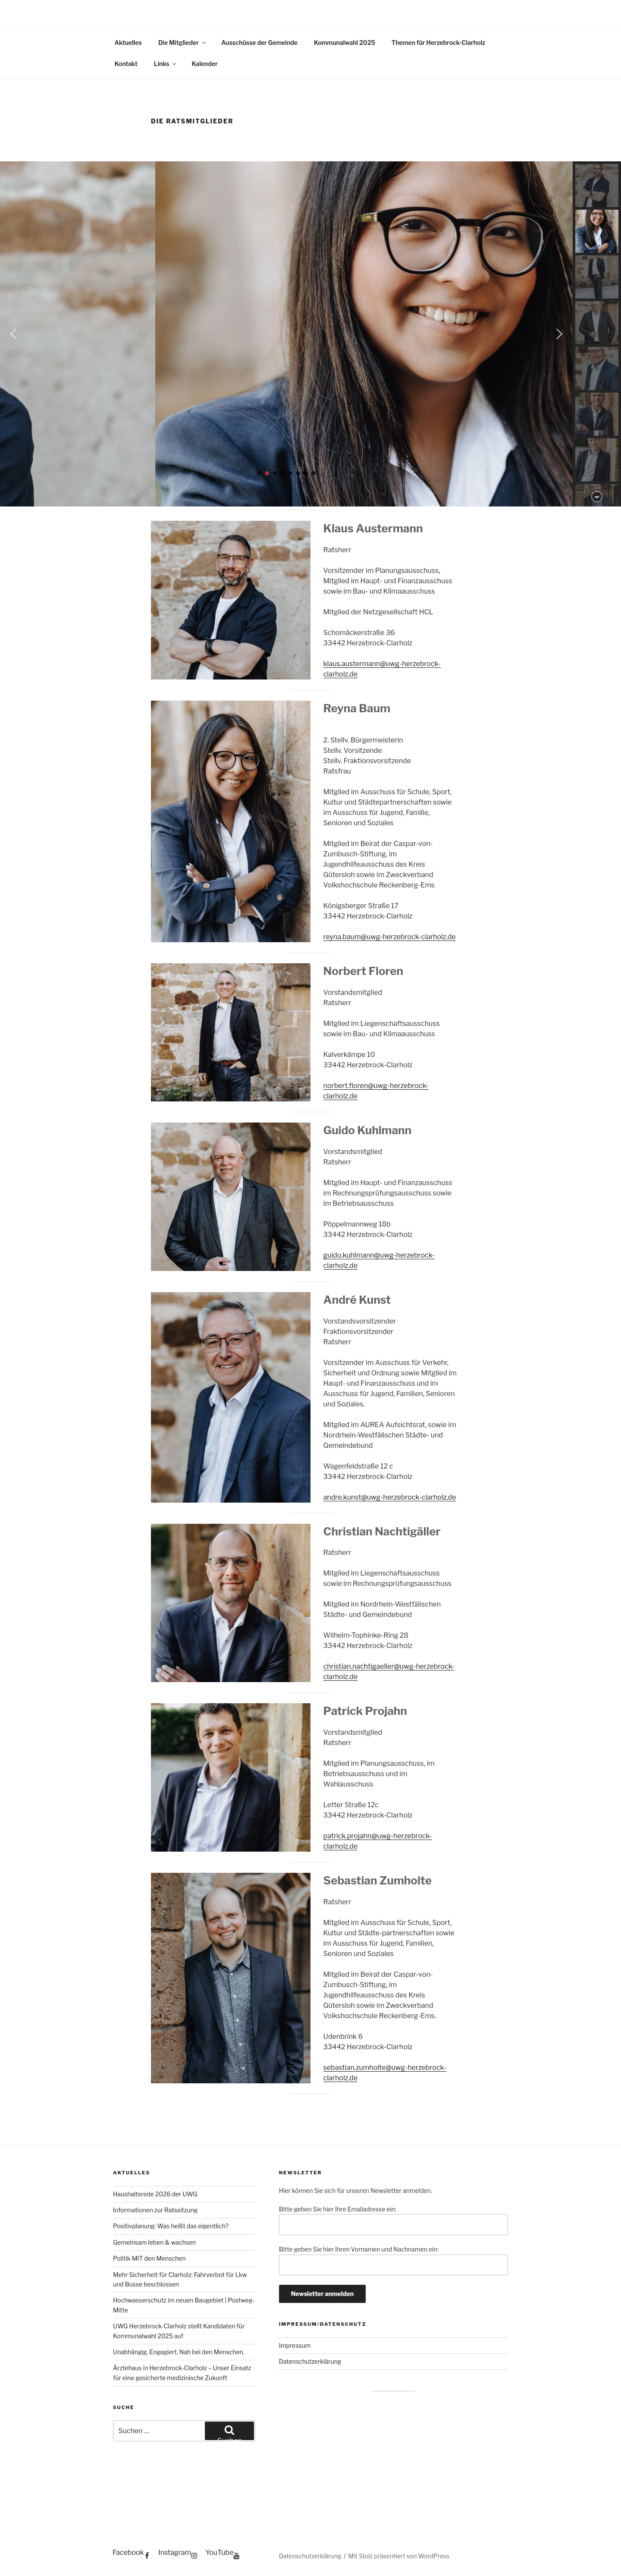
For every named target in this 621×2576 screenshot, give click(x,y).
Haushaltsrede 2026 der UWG (155, 2194)
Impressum (295, 2345)
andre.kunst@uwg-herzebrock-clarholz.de (389, 1497)
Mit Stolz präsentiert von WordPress (399, 2556)
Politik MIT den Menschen (149, 2258)
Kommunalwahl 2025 (344, 42)
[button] (286, 333)
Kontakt (126, 63)
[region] (310, 333)
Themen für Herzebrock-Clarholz (438, 42)
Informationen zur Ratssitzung (155, 2210)
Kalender (204, 63)
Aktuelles (128, 42)
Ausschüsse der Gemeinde (259, 42)
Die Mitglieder (182, 42)
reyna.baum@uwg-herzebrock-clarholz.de (389, 937)
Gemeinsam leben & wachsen (154, 2242)
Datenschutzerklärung (310, 2361)
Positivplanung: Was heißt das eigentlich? (171, 2226)
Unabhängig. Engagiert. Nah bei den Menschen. (179, 2352)
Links (166, 63)
